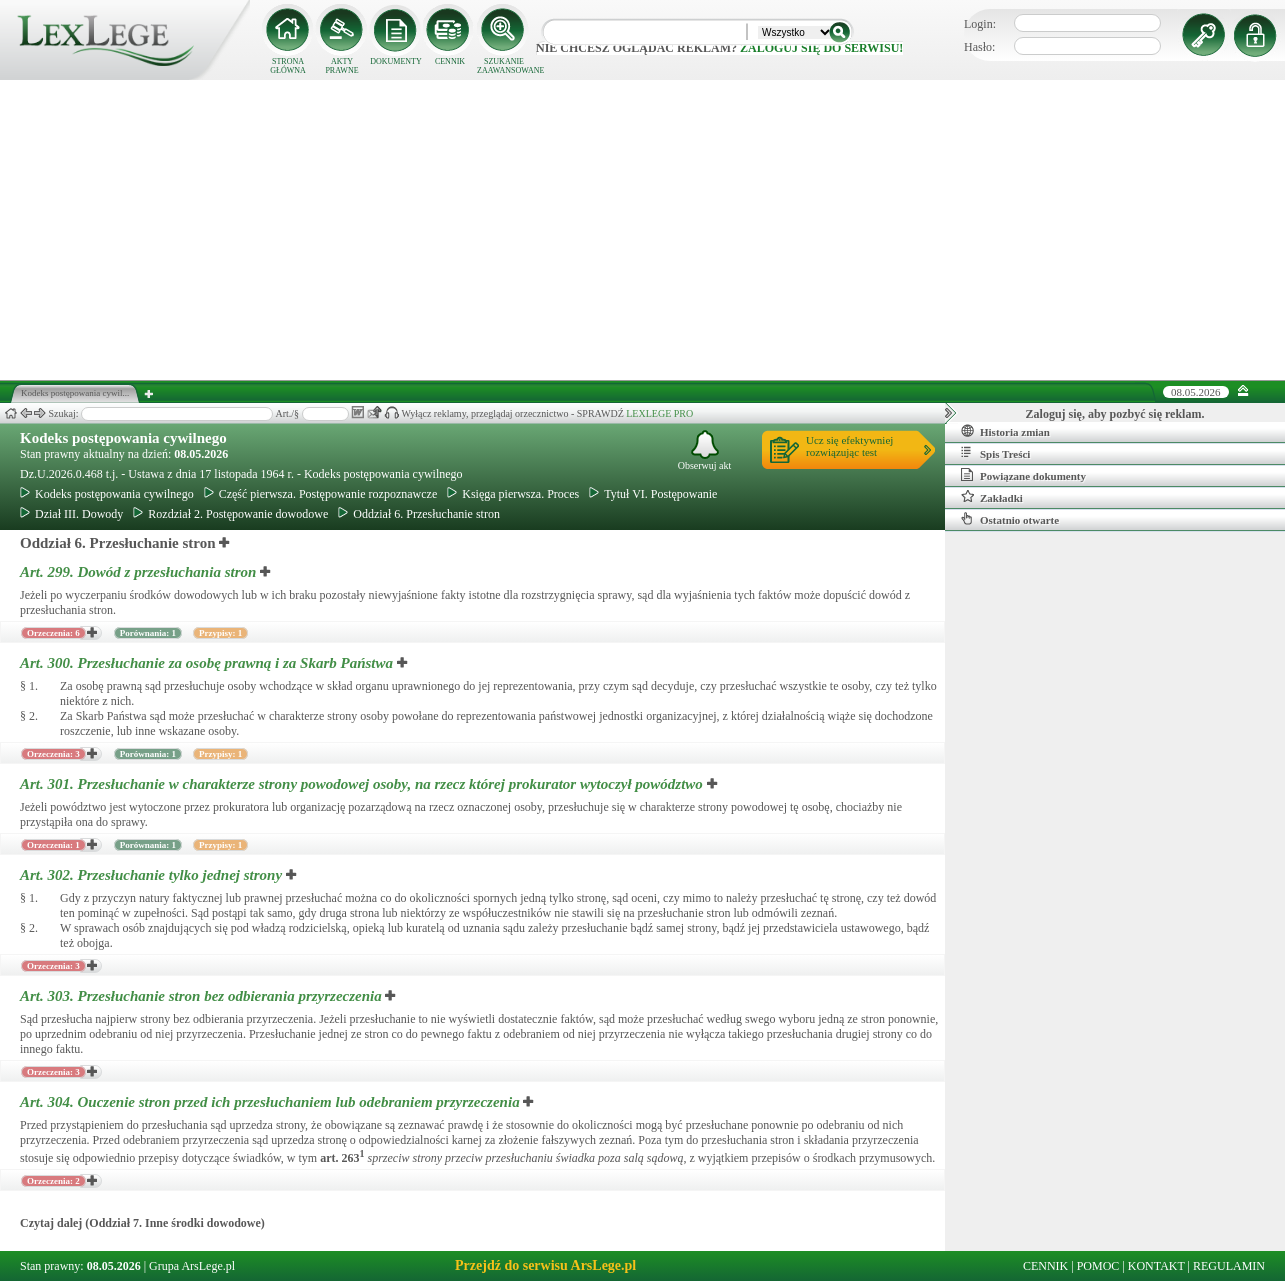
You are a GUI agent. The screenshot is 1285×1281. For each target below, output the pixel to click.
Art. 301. (363, 784)
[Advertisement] (643, 230)
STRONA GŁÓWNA (288, 66)
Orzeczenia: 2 (53, 1181)
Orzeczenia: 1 (53, 845)
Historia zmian (1005, 431)
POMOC (1098, 1266)
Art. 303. (202, 996)
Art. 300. (208, 663)
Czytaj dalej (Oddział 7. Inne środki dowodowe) (142, 1223)
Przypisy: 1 (220, 633)
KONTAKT (1156, 1266)
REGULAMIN (1229, 1266)
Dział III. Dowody (71, 514)
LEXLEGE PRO (659, 413)
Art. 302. (153, 875)
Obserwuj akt (705, 450)
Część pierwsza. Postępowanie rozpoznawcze (321, 494)
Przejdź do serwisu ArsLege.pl (545, 1265)
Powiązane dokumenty (1023, 475)
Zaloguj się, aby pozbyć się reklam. (1115, 414)
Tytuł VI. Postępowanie (653, 494)
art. (342, 1158)
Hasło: (979, 47)
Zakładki (992, 497)
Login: (980, 24)
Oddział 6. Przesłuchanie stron (419, 514)
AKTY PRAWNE (341, 66)
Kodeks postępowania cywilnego (123, 438)
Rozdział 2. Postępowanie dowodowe (230, 514)
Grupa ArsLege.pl (192, 1266)
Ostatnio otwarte (1010, 519)
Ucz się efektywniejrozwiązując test (849, 446)
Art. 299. (140, 572)
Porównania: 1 (148, 633)
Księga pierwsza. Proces (513, 494)
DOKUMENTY (396, 61)
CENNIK (450, 61)
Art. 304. (271, 1102)
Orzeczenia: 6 (53, 633)
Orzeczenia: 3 (53, 754)
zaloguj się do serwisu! (821, 48)
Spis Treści (995, 453)
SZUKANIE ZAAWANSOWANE (504, 66)
